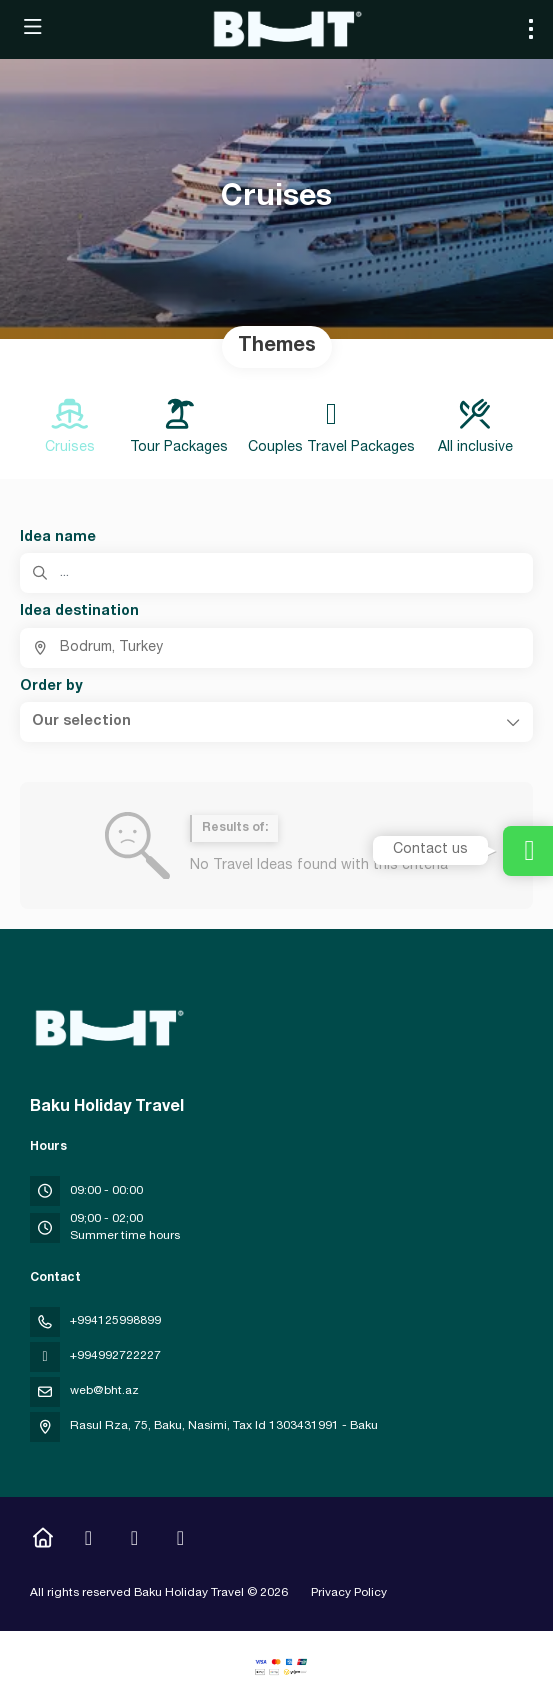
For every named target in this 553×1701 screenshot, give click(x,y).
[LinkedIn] (180, 1541)
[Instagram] (88, 1541)
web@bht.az (104, 1391)
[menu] (531, 29)
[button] (276, 722)
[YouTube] (134, 1541)
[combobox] (276, 648)
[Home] (42, 1541)
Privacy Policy (349, 1593)
